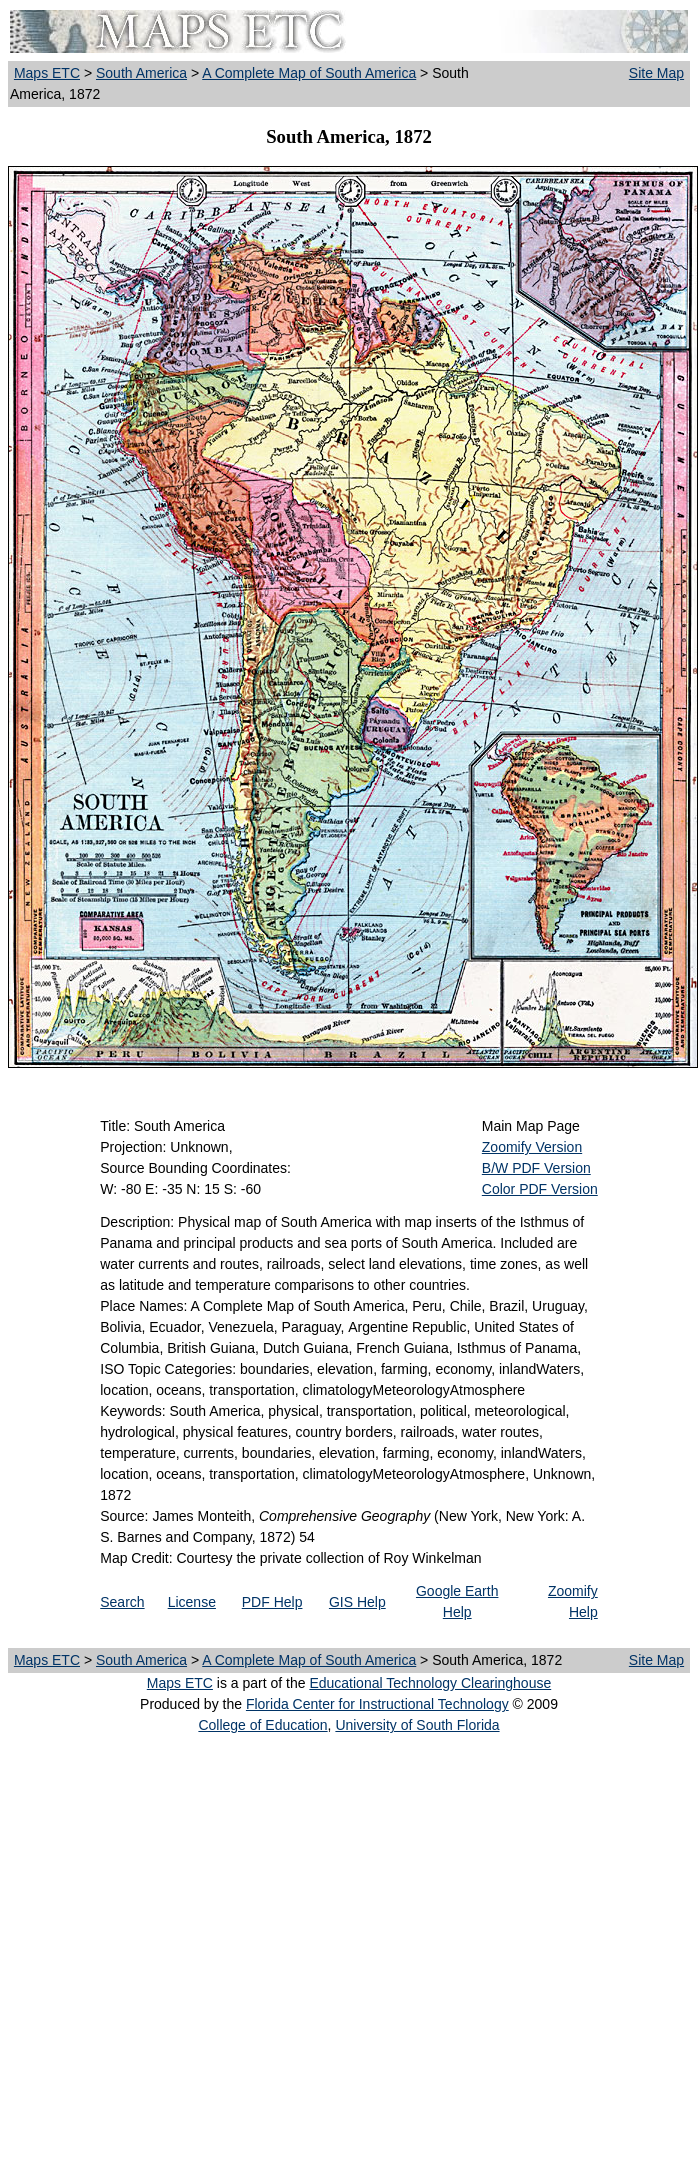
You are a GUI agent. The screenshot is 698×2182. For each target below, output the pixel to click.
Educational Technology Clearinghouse (430, 1683)
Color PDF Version (540, 1189)
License (192, 1602)
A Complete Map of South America (309, 73)
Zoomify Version (532, 1147)
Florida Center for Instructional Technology (377, 1704)
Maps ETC (47, 73)
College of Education (262, 1725)
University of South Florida (417, 1725)
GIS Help (357, 1602)
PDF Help (272, 1602)
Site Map (656, 73)
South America (141, 73)
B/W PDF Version (536, 1168)
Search (122, 1602)
